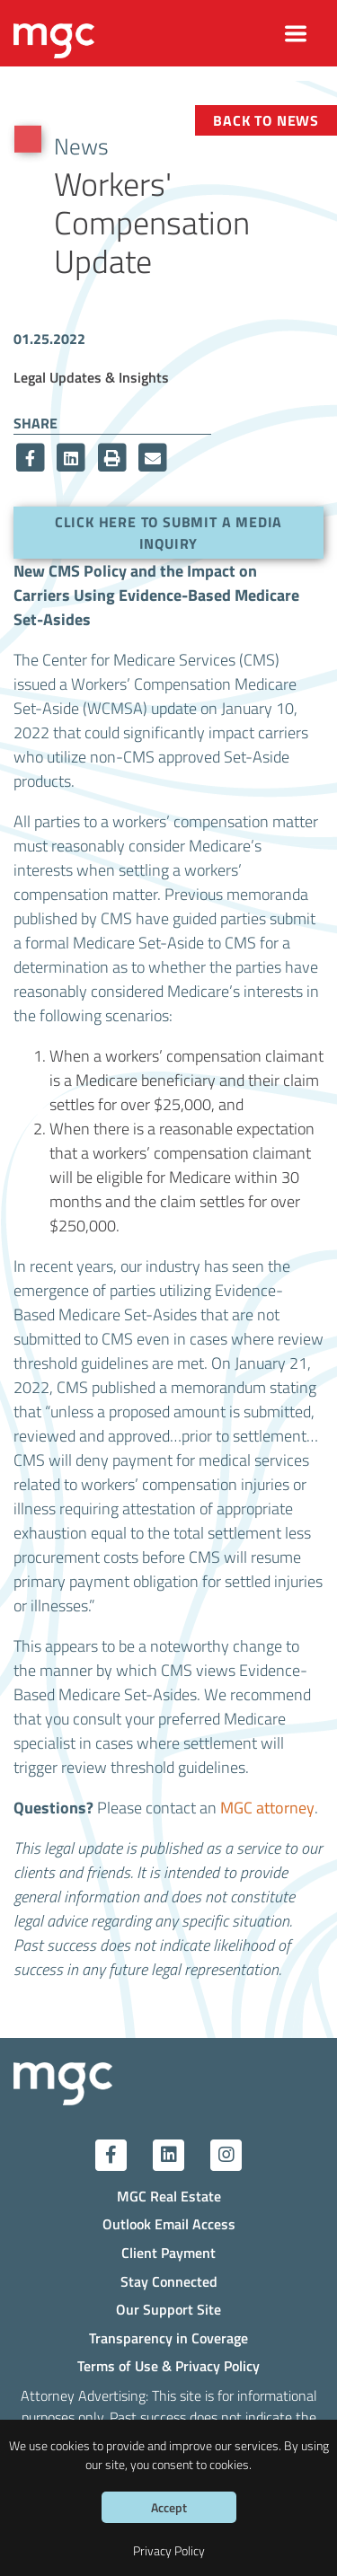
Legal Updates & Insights (91, 376)
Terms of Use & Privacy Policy (168, 2365)
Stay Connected (168, 2281)
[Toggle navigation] (296, 33)
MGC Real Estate (169, 2195)
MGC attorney (267, 1807)
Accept (169, 2507)
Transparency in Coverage (168, 2337)
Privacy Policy (169, 2550)
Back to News (266, 120)
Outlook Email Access (168, 2223)
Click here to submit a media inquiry (168, 532)
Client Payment (168, 2252)
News (81, 145)
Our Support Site (168, 2308)
